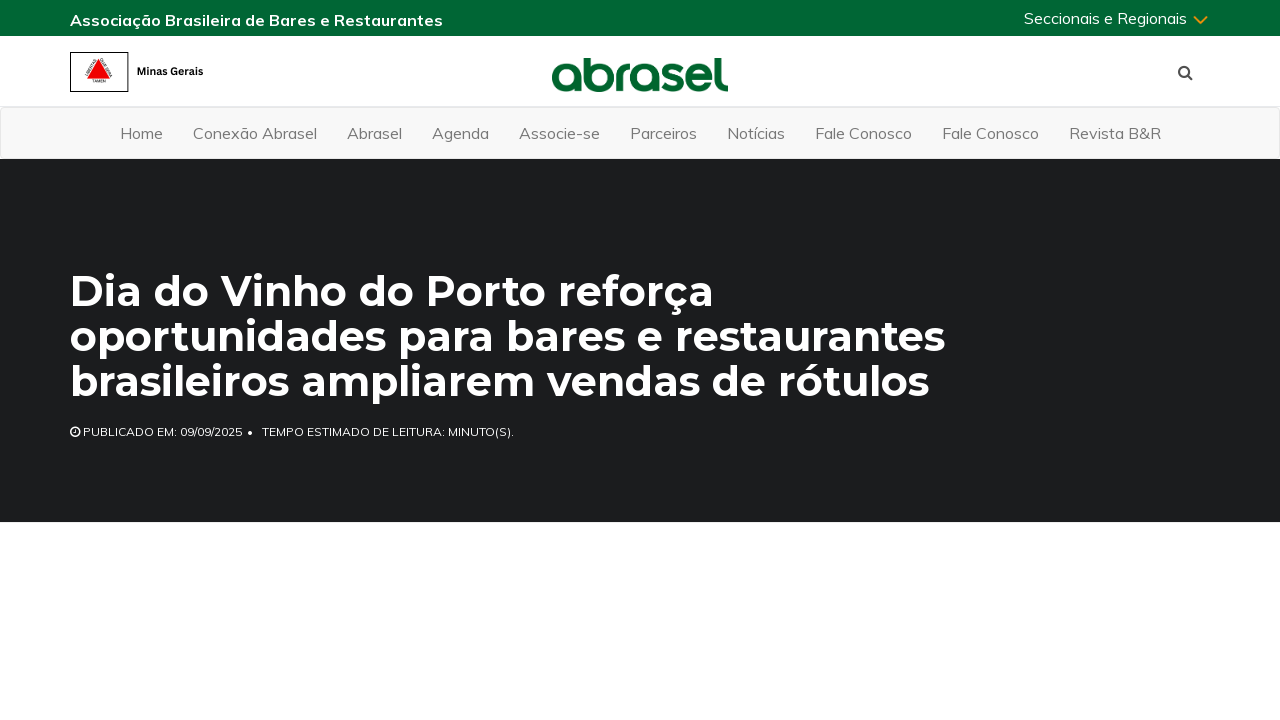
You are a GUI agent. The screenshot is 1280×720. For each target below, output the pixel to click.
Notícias (756, 133)
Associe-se (559, 133)
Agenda (460, 133)
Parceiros (663, 133)
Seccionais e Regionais (1117, 18)
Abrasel (374, 133)
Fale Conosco (863, 133)
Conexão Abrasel (255, 133)
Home (141, 133)
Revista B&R (1115, 133)
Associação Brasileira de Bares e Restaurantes (256, 20)
